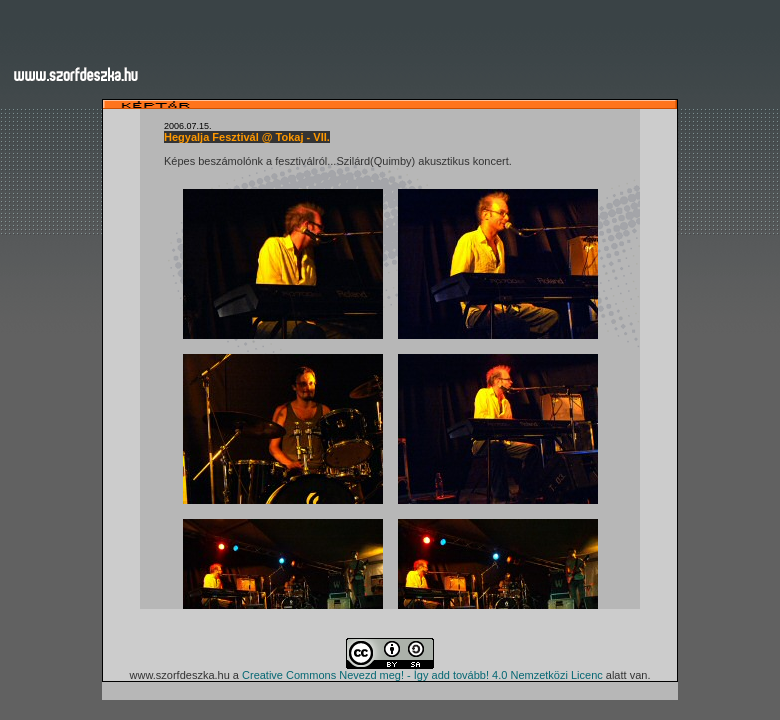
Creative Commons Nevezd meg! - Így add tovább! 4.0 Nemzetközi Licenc (422, 675)
